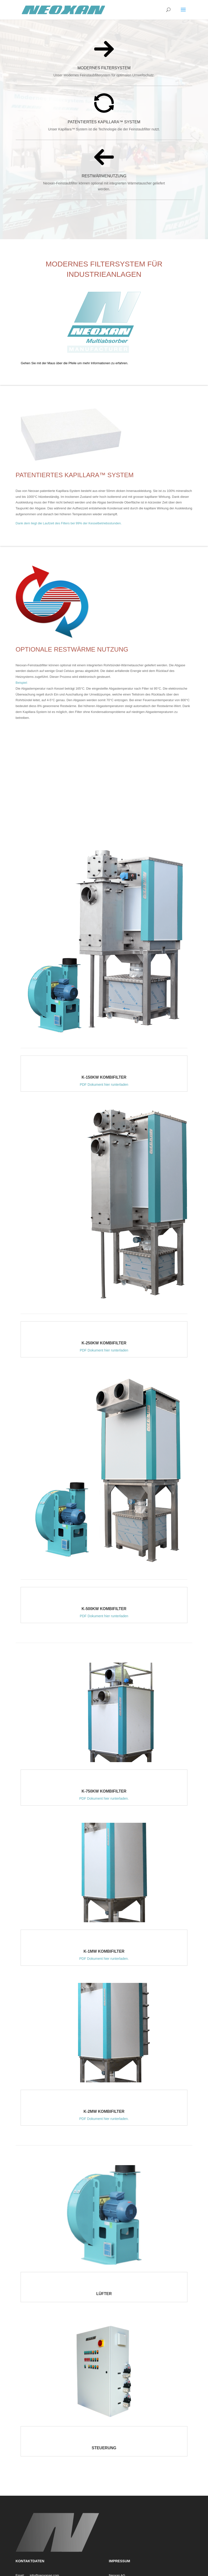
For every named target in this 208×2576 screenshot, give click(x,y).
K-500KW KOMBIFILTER (104, 1609)
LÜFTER (104, 2294)
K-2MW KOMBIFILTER (104, 2111)
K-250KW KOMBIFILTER (104, 1343)
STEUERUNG (104, 2448)
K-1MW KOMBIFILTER (104, 1951)
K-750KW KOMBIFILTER (104, 1791)
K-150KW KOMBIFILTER (104, 1077)
